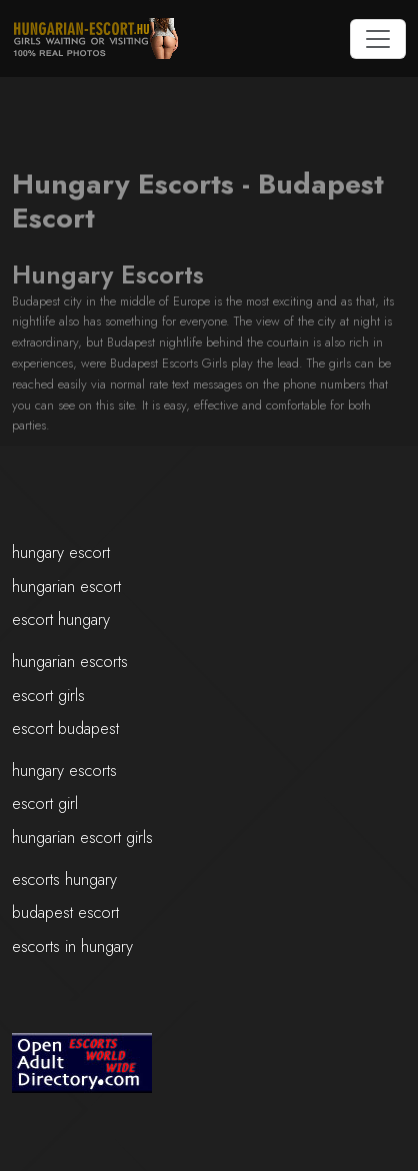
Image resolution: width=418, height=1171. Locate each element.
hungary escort (61, 552)
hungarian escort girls (82, 837)
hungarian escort (66, 586)
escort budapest (65, 728)
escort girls (48, 695)
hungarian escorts (70, 661)
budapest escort (65, 912)
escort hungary (61, 619)
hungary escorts (64, 770)
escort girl (45, 803)
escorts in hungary (72, 946)
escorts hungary (64, 879)
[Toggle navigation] (378, 39)
